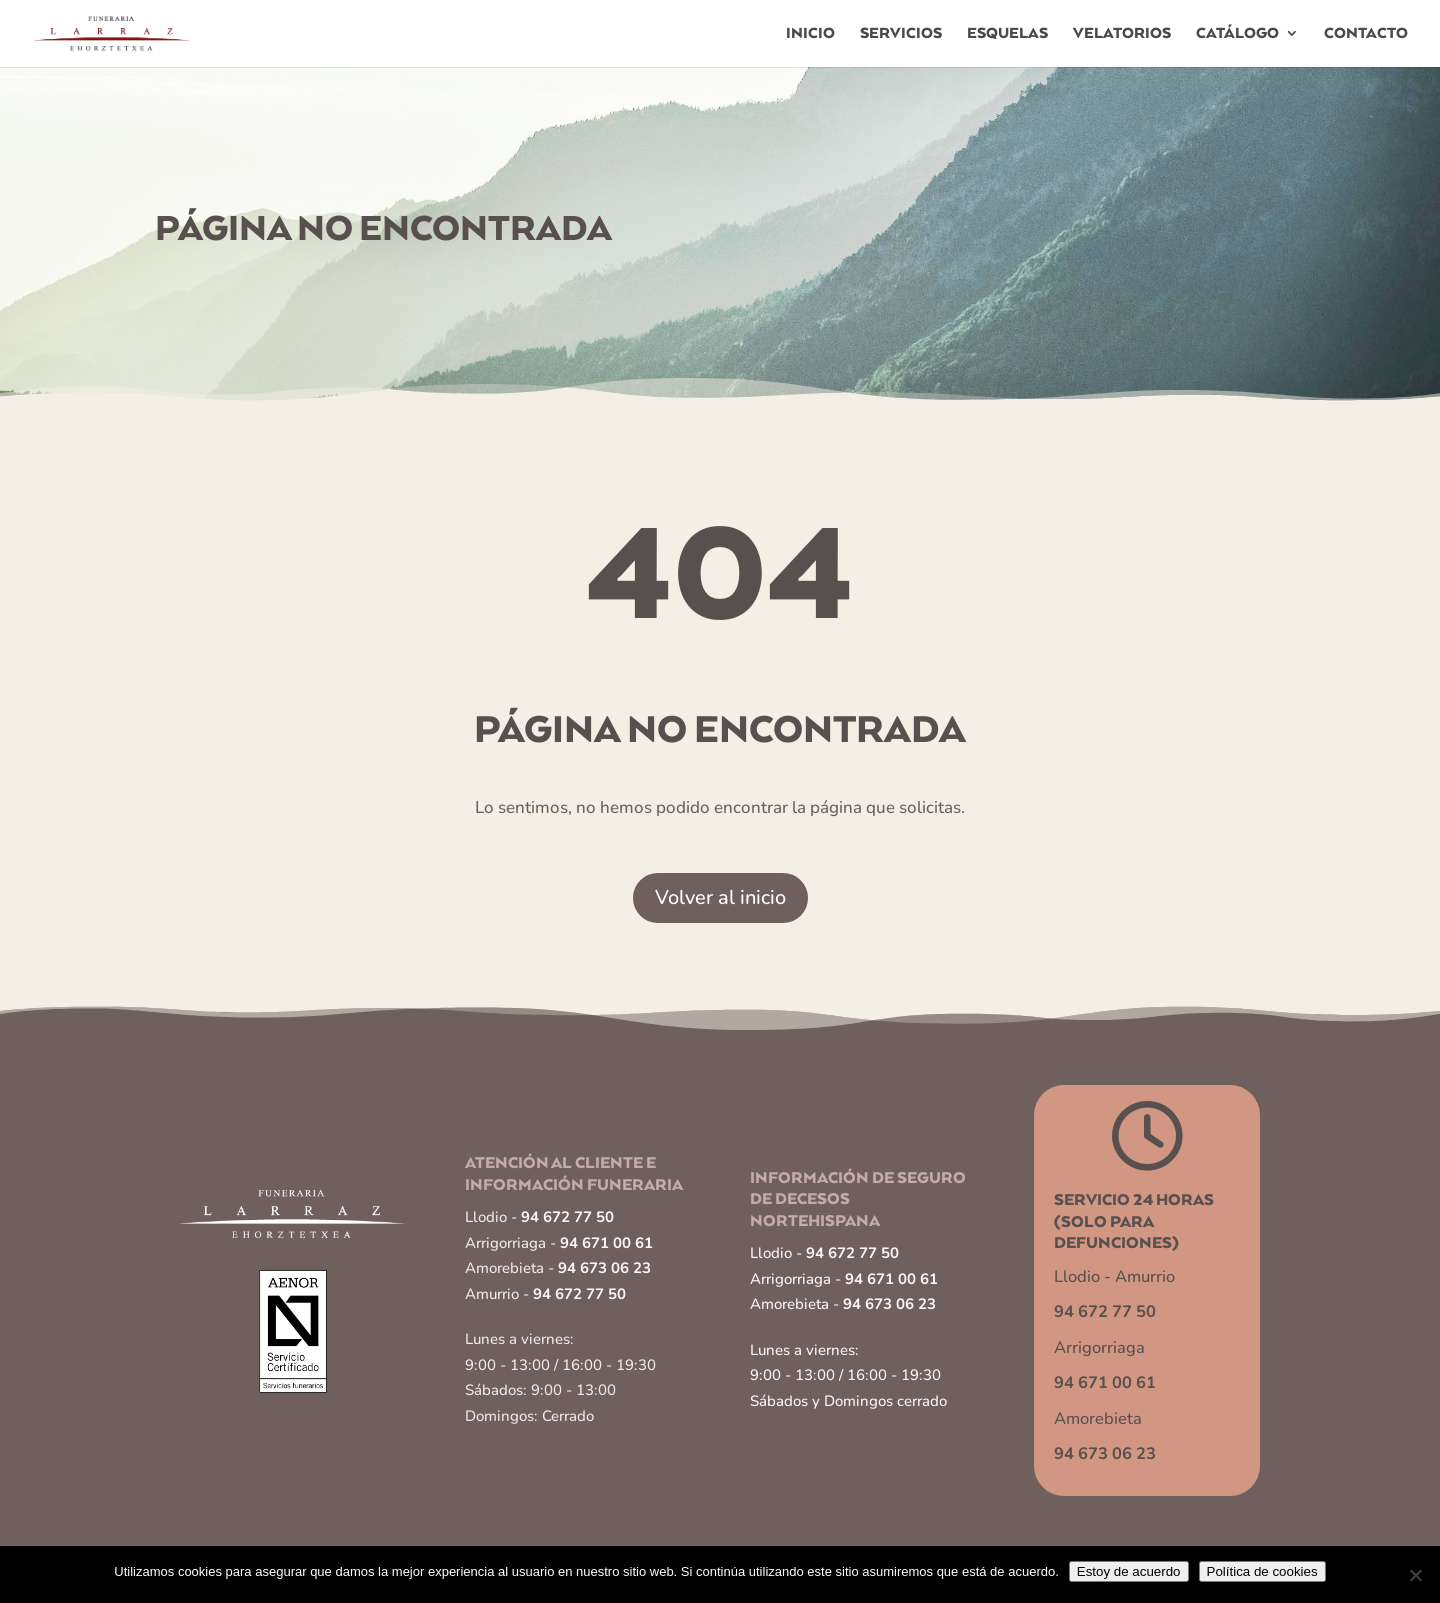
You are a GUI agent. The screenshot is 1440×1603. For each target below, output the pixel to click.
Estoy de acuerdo (1129, 1571)
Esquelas (1007, 34)
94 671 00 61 (606, 1243)
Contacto (1366, 34)
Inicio (810, 34)
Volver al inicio (720, 897)
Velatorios (1122, 34)
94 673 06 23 (604, 1268)
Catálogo (1237, 34)
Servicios (901, 34)
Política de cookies (1262, 1571)
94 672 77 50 (567, 1217)
